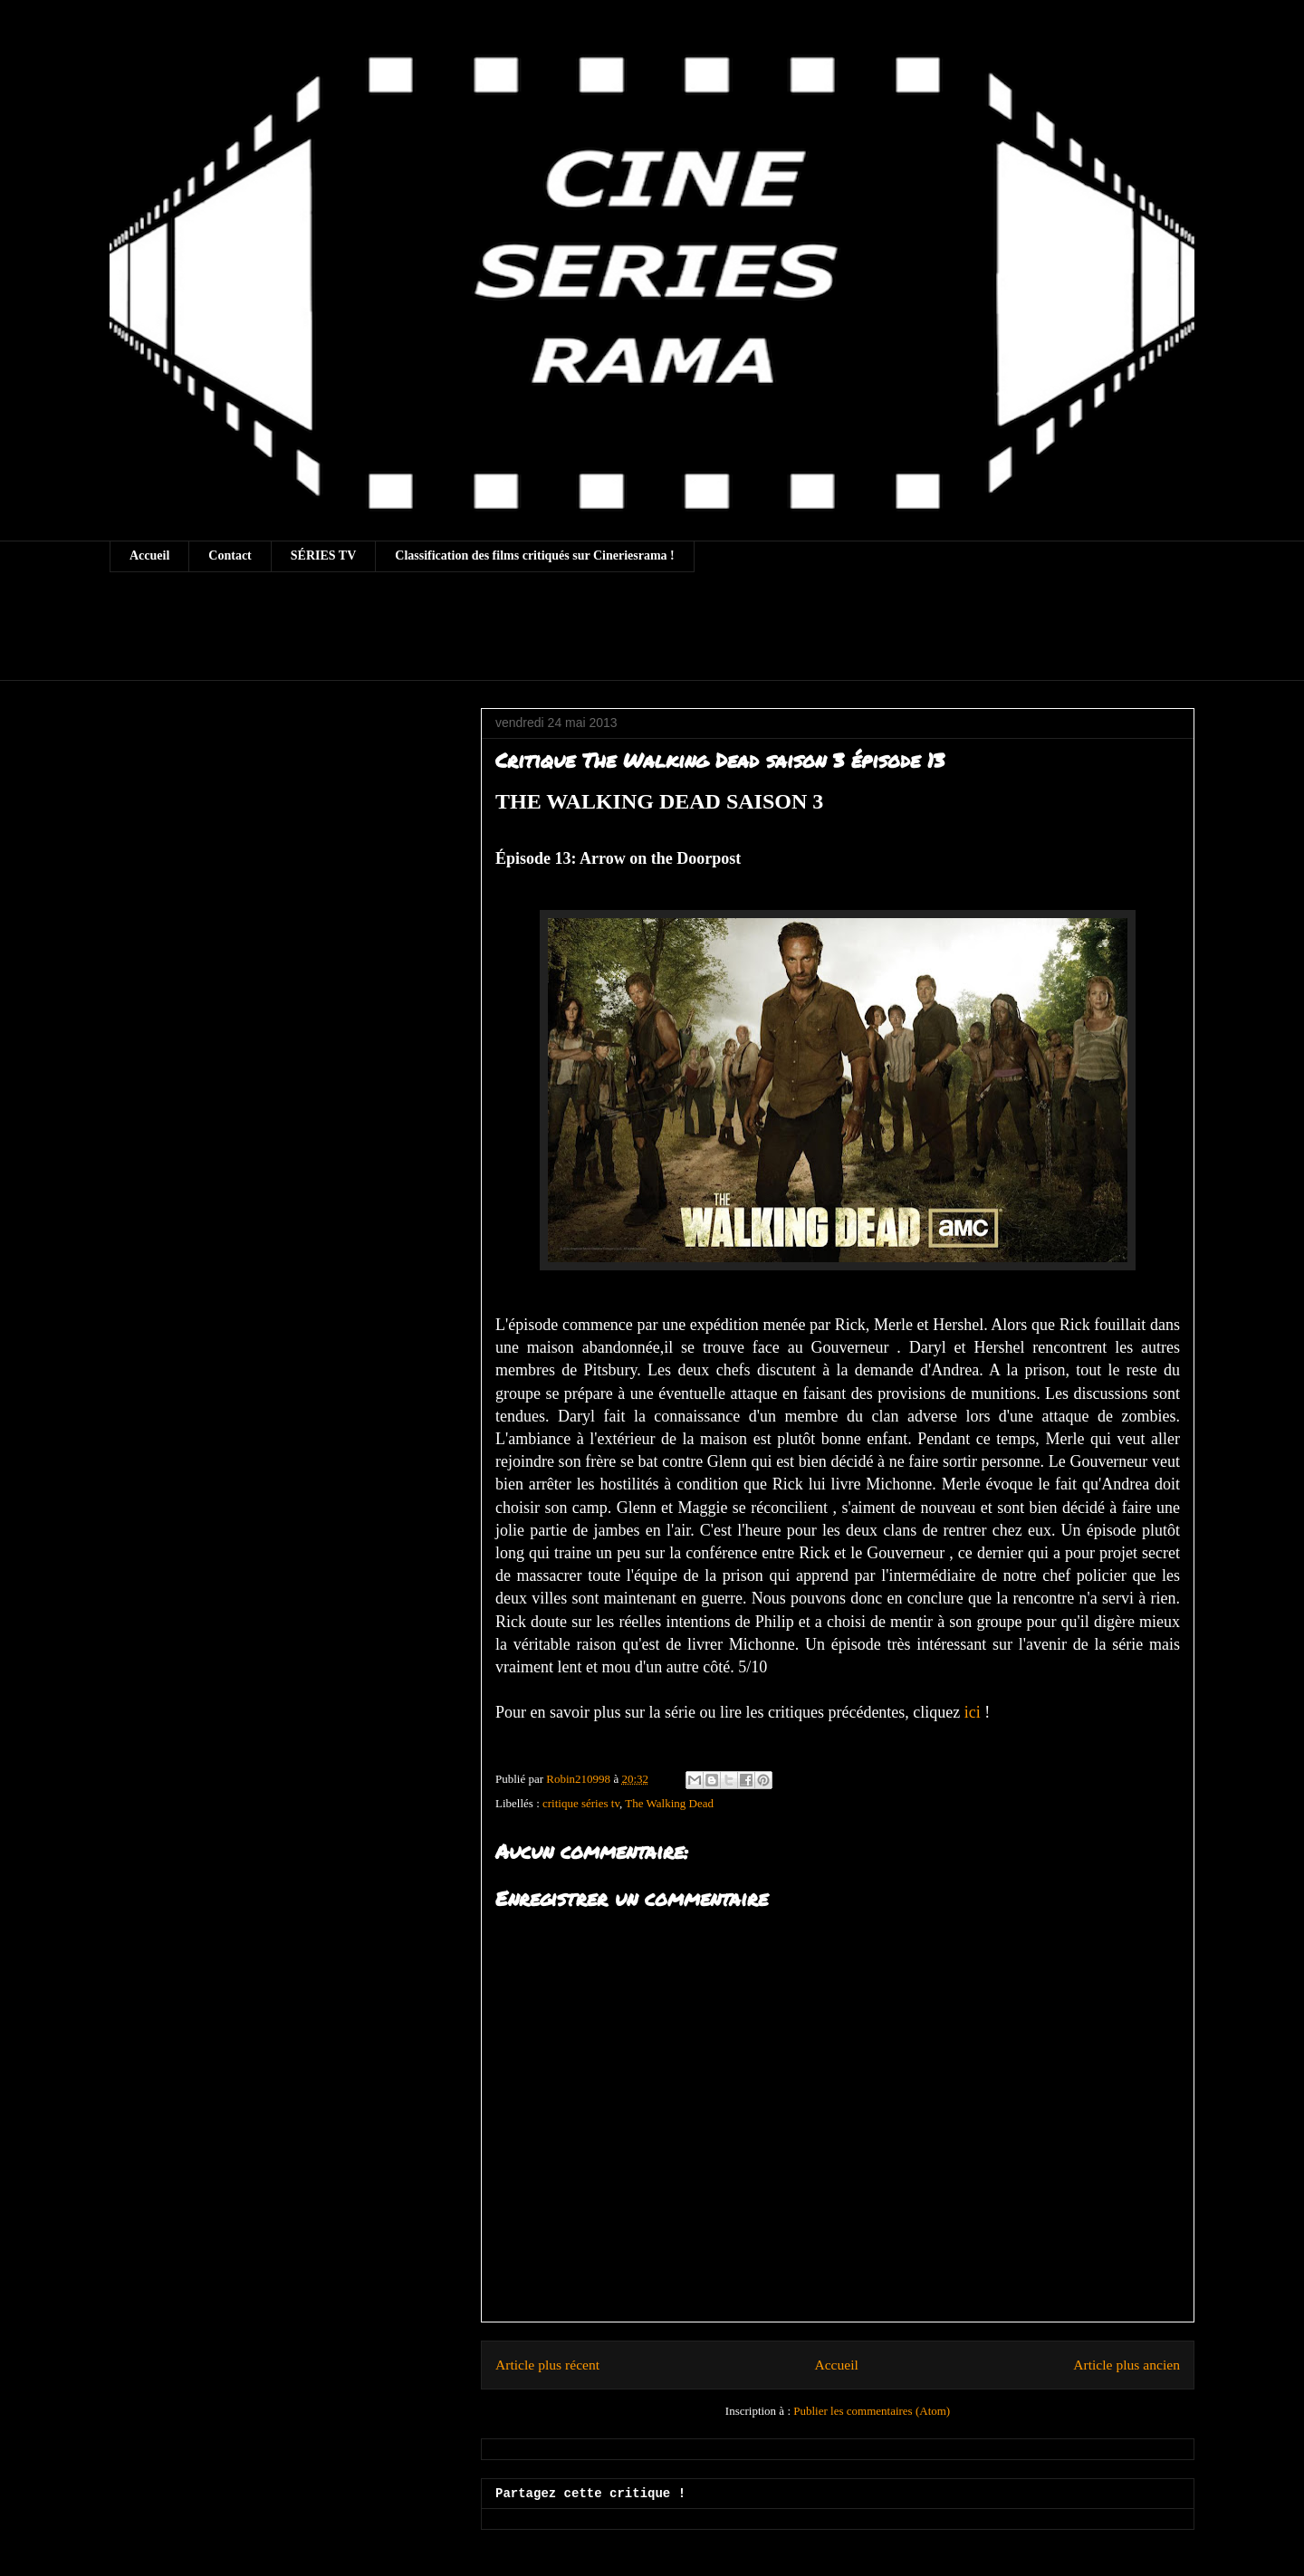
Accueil (149, 555)
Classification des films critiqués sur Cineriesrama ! (535, 555)
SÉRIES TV (324, 555)
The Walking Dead (669, 1803)
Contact (229, 555)
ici (972, 1712)
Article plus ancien (1126, 2364)
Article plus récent (547, 2364)
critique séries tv (580, 1803)
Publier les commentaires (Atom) (871, 2411)
